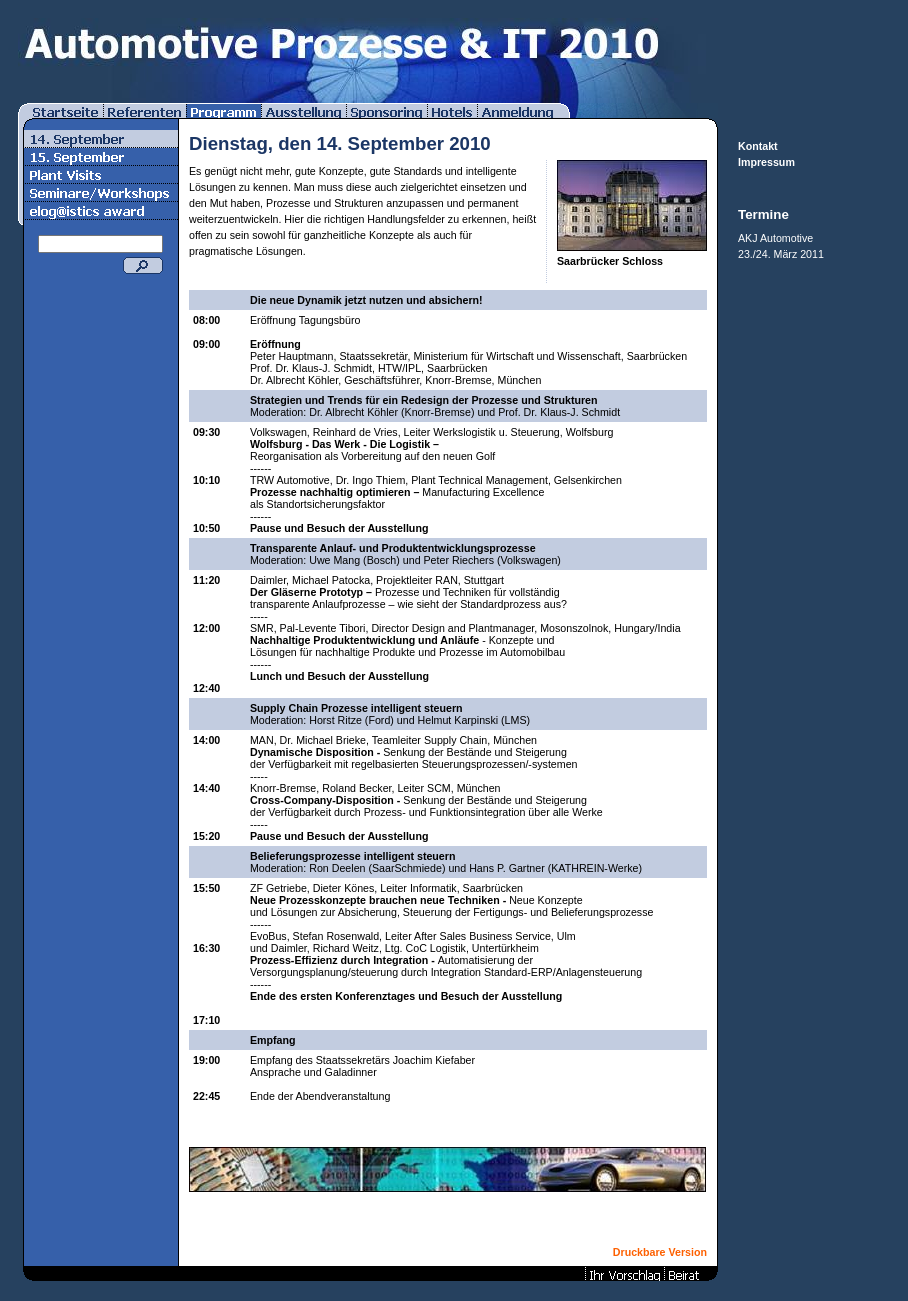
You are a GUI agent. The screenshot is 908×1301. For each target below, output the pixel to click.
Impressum (766, 162)
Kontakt (758, 146)
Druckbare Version (660, 1252)
